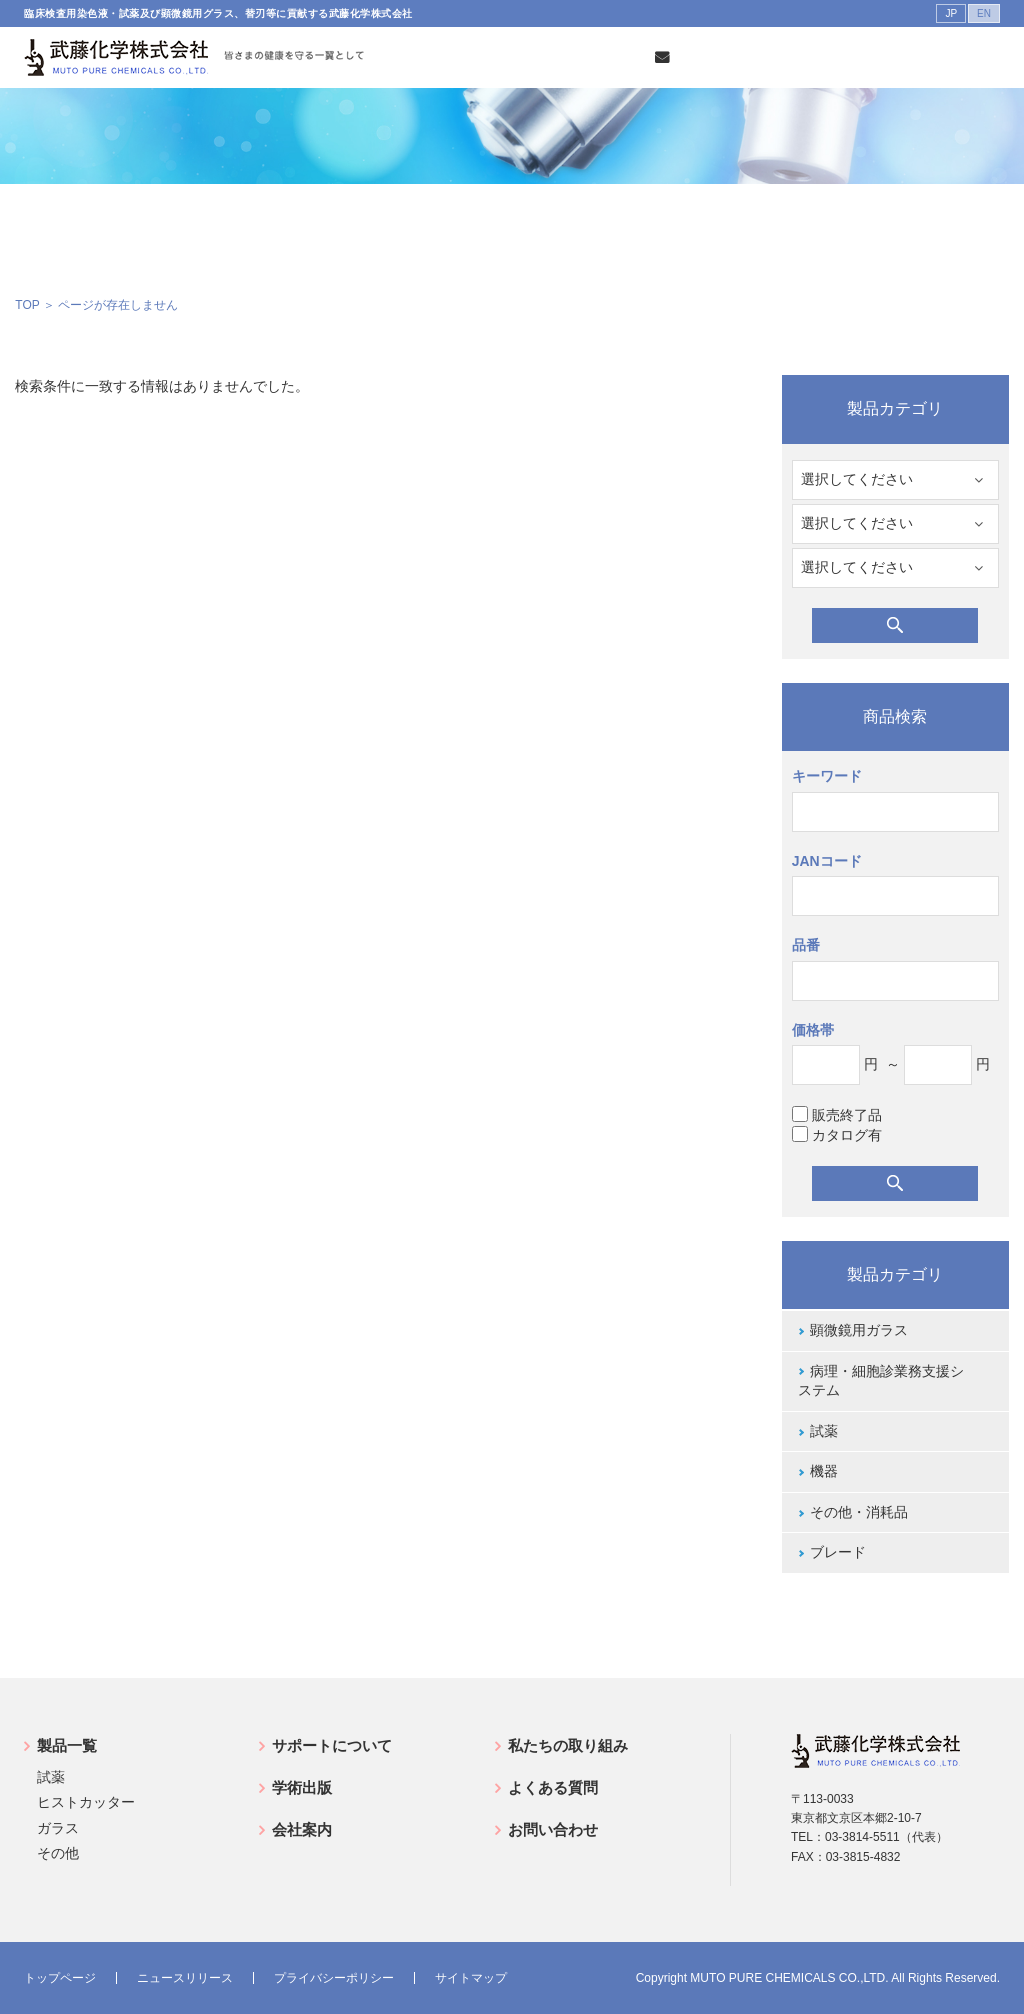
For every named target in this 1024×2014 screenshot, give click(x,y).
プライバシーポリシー (334, 1978)
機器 (824, 1471)
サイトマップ (471, 1978)
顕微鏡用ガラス (859, 1330)
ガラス (58, 1828)
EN (984, 13)
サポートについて (332, 1745)
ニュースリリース (185, 1978)
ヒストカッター (86, 1802)
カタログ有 (837, 1134)
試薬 (824, 1431)
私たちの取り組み (568, 1745)
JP (951, 13)
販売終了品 (837, 1114)
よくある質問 (553, 1787)
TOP (27, 305)
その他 (58, 1853)
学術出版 (302, 1787)
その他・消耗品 (859, 1512)
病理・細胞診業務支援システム (881, 1381)
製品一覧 (67, 1745)
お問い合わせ (553, 1829)
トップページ (60, 1978)
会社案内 (302, 1829)
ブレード (838, 1552)
